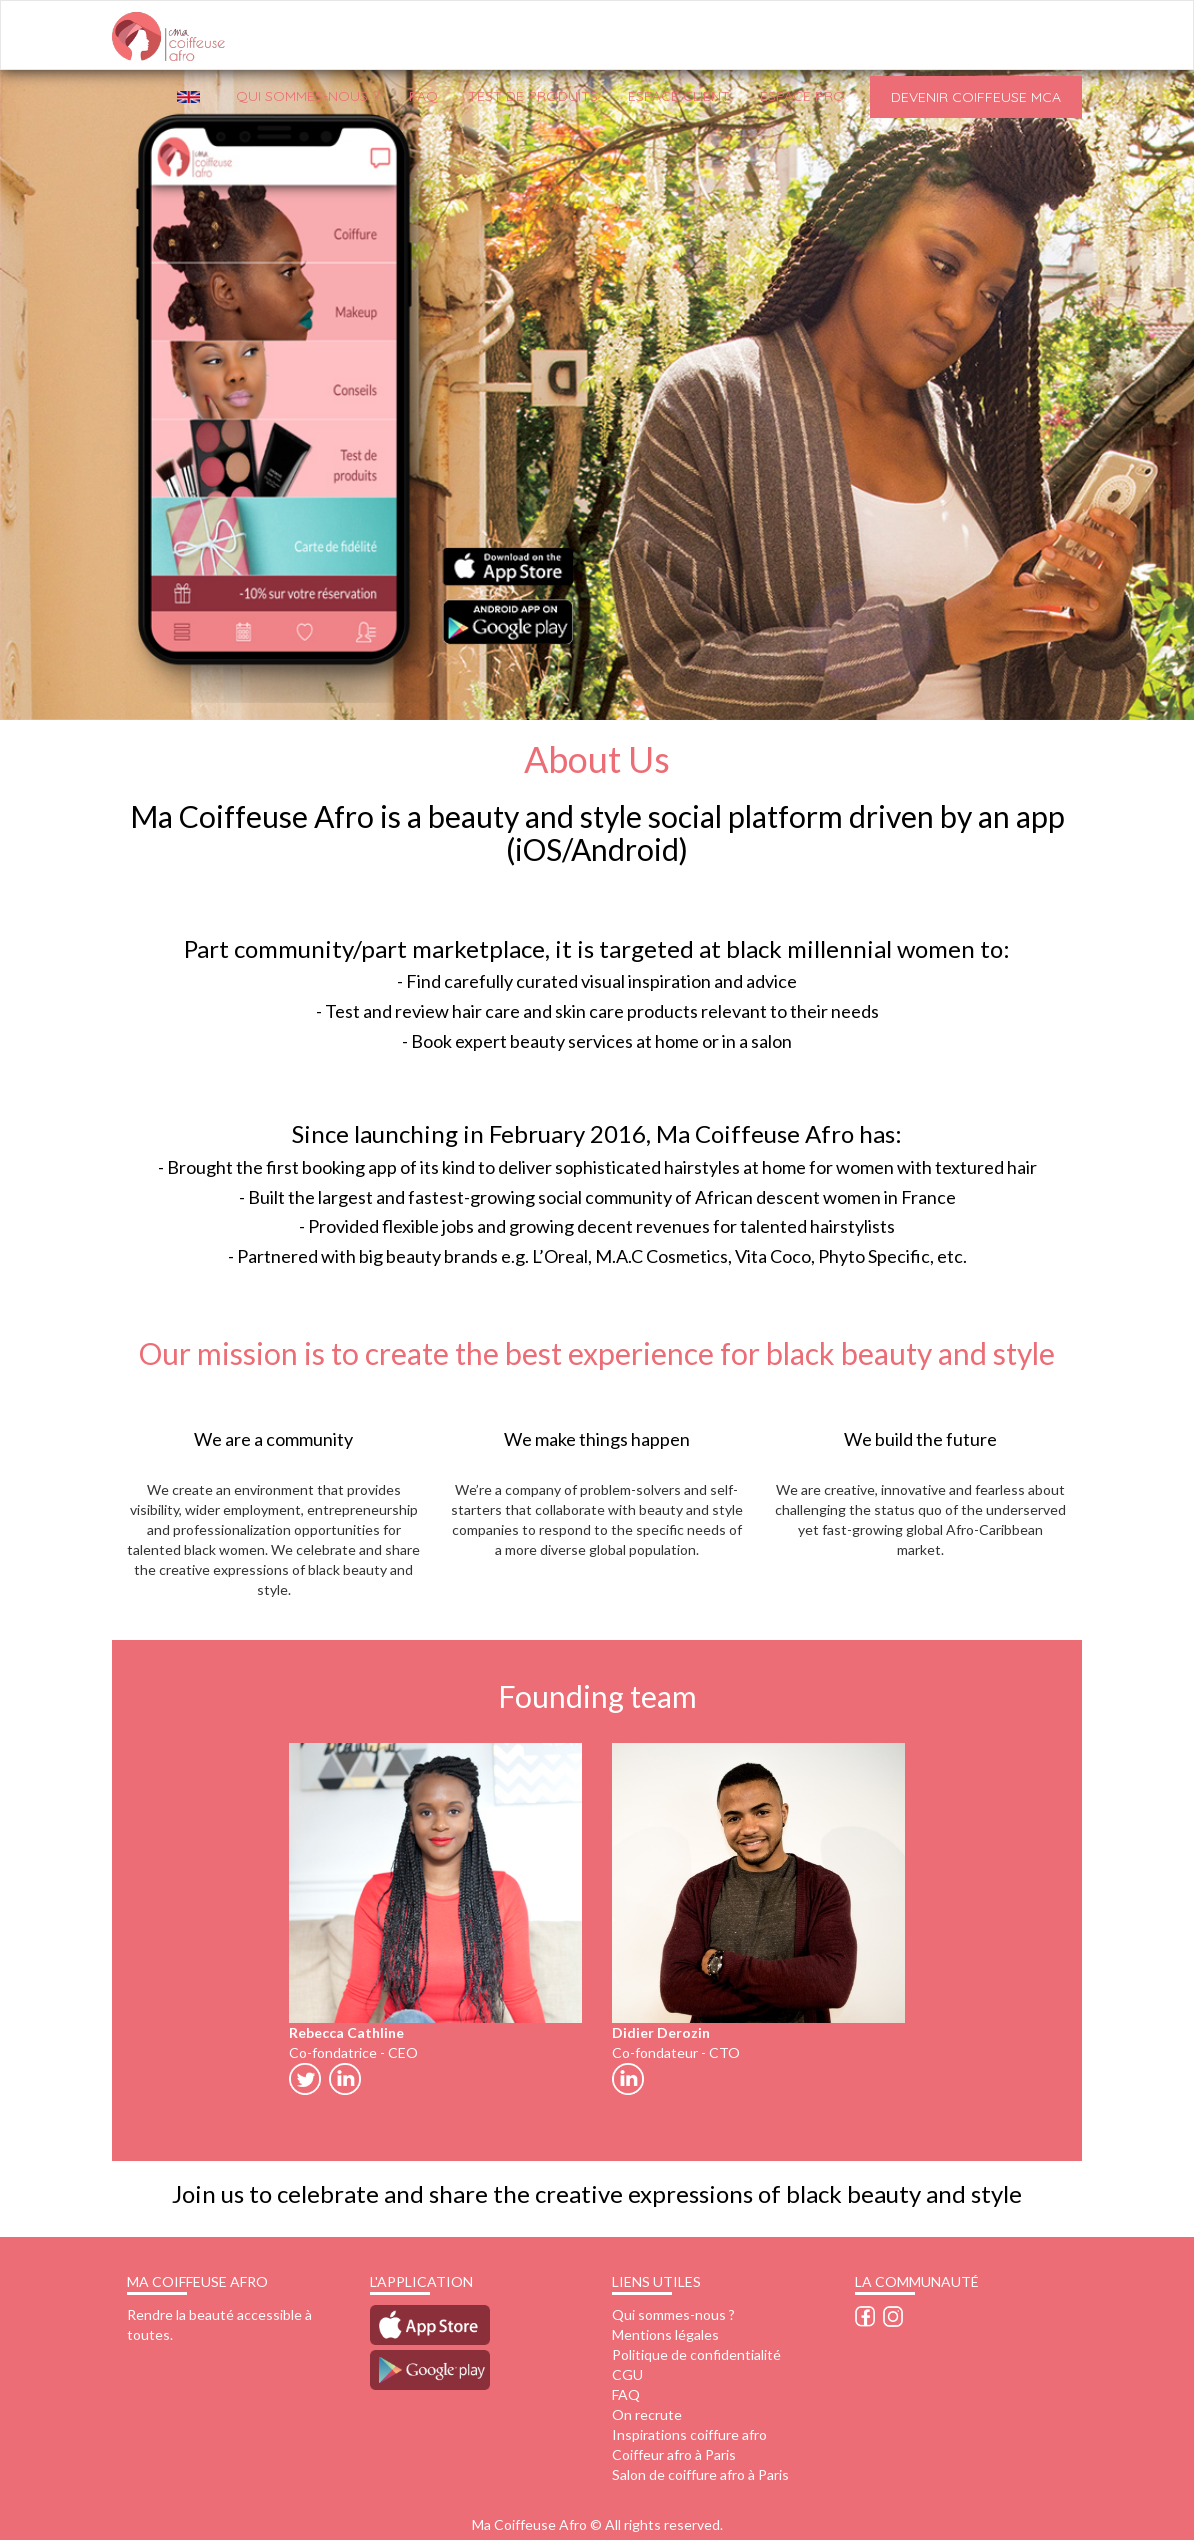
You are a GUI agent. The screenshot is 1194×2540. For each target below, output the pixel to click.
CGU (627, 2374)
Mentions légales (665, 2334)
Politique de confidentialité (696, 2354)
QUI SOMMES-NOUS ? (307, 96)
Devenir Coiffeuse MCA (976, 97)
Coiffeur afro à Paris (674, 2454)
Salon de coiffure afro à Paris (700, 2474)
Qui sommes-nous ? (673, 2314)
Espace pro (802, 96)
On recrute (647, 2414)
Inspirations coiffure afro (689, 2434)
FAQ (423, 96)
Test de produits (533, 96)
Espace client (679, 96)
